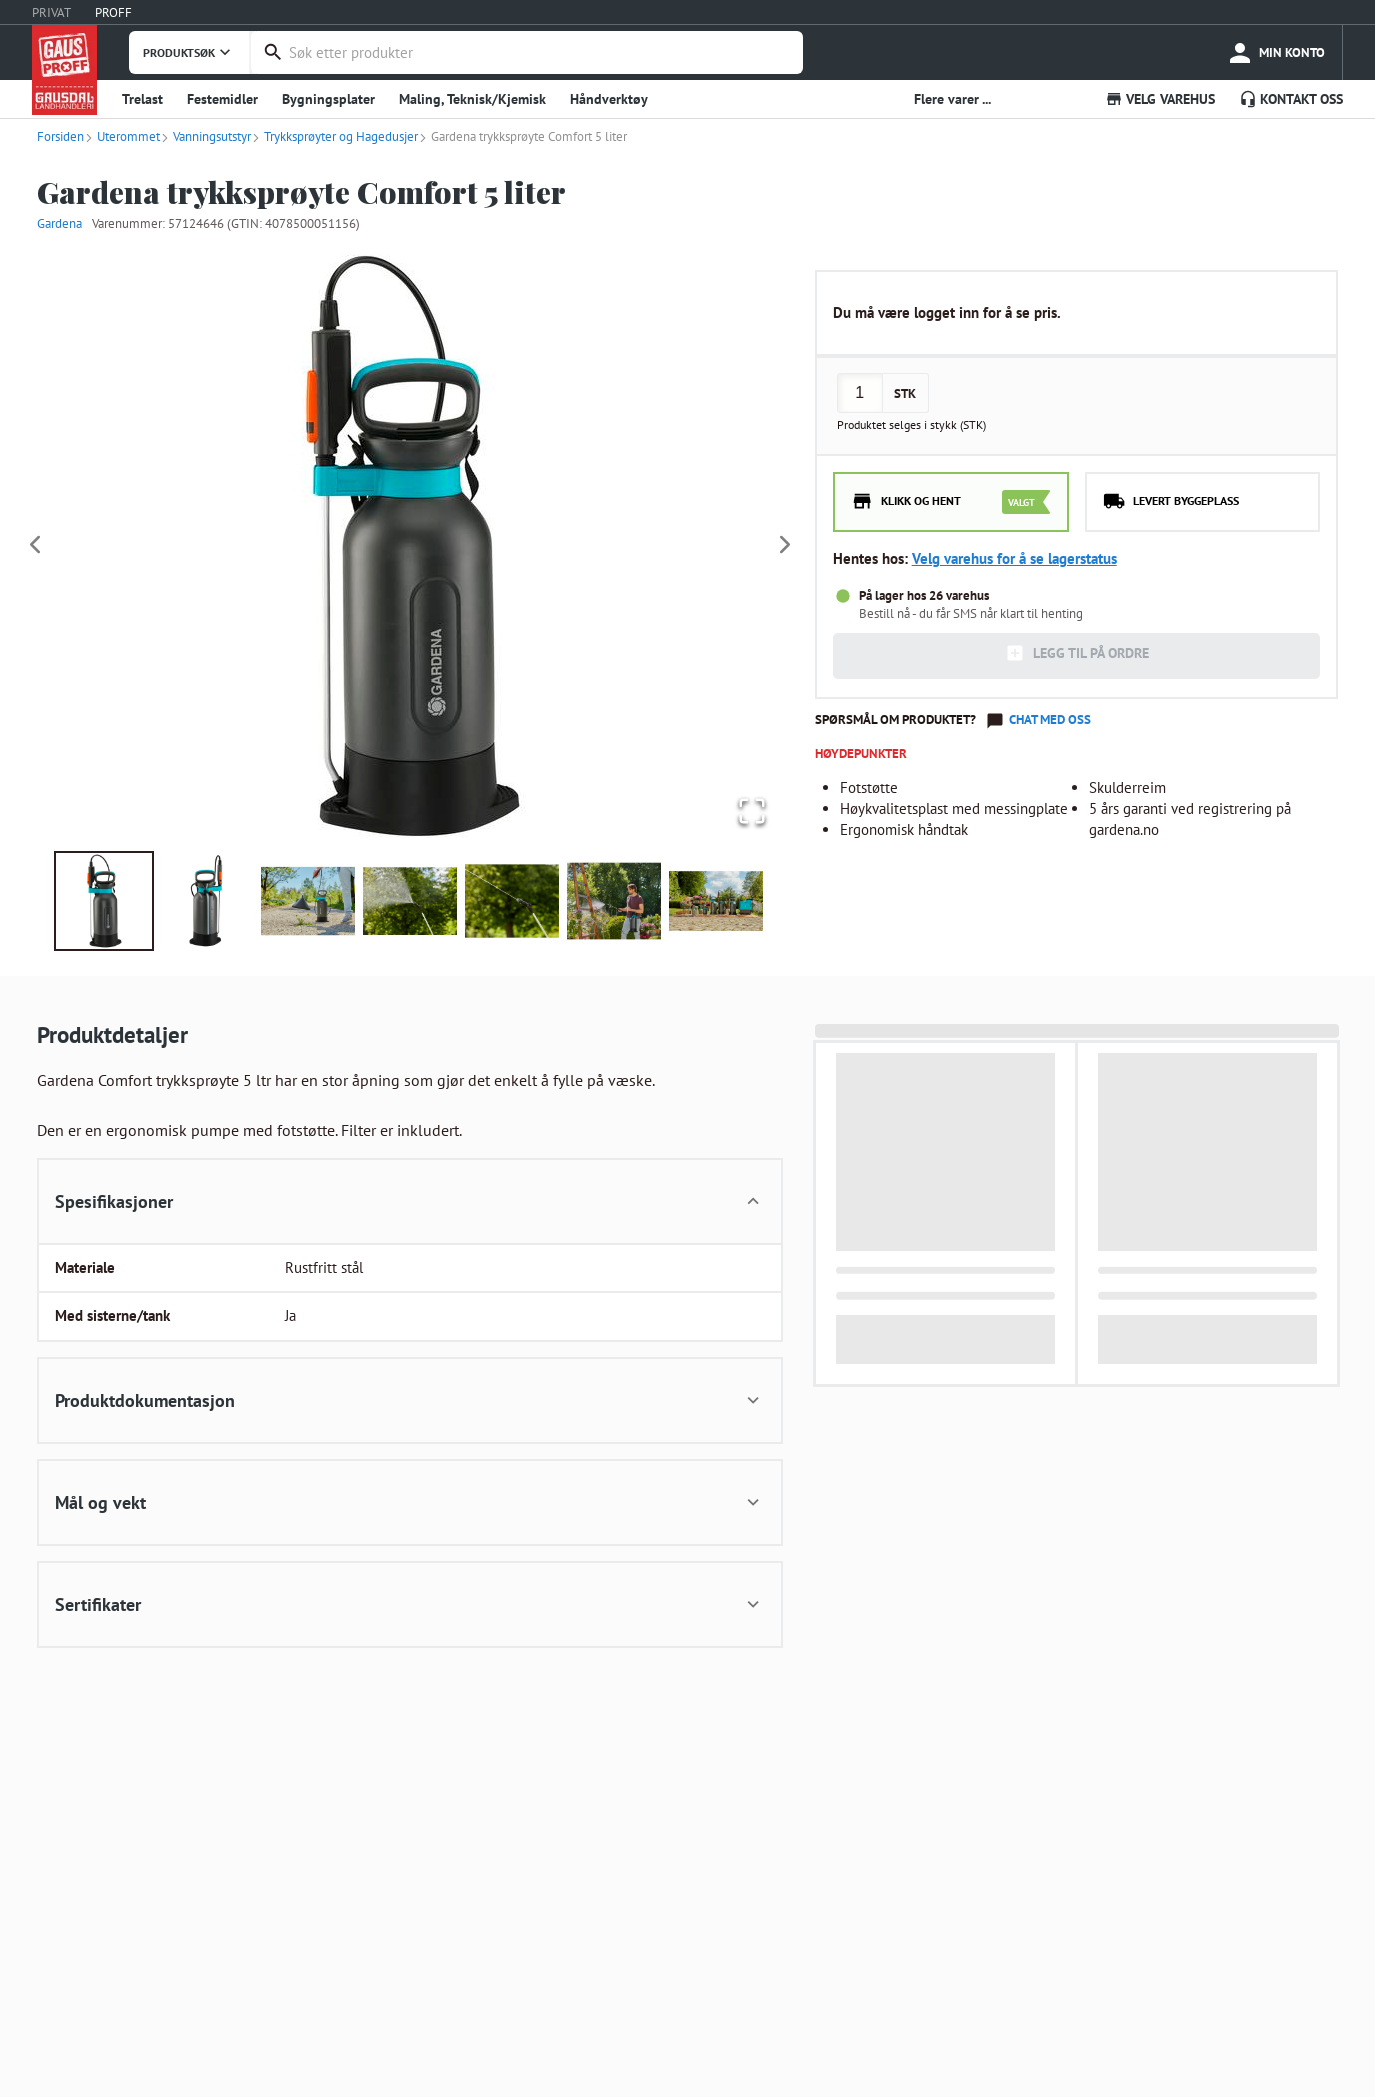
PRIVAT (51, 12)
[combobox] (541, 52)
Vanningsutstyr (205, 136)
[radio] (951, 502)
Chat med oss (1050, 719)
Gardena (59, 223)
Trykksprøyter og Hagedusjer (334, 136)
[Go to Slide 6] (614, 901)
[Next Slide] (785, 545)
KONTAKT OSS (1291, 99)
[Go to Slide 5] (512, 901)
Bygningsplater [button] (328, 99)
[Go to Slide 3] (308, 901)
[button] (410, 546)
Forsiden (60, 136)
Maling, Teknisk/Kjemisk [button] (472, 99)
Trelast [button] (142, 99)
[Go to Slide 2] (206, 901)
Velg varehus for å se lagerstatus (1014, 558)
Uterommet (122, 136)
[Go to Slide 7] (716, 901)
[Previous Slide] (35, 545)
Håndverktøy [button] (609, 99)
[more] (1275, 52)
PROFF (113, 12)
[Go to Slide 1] (104, 901)
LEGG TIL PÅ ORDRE (1077, 653)
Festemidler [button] (222, 99)
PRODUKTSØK (189, 52)
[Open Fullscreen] (748, 809)
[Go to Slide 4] (410, 901)
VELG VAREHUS (1160, 99)
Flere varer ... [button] (952, 99)
